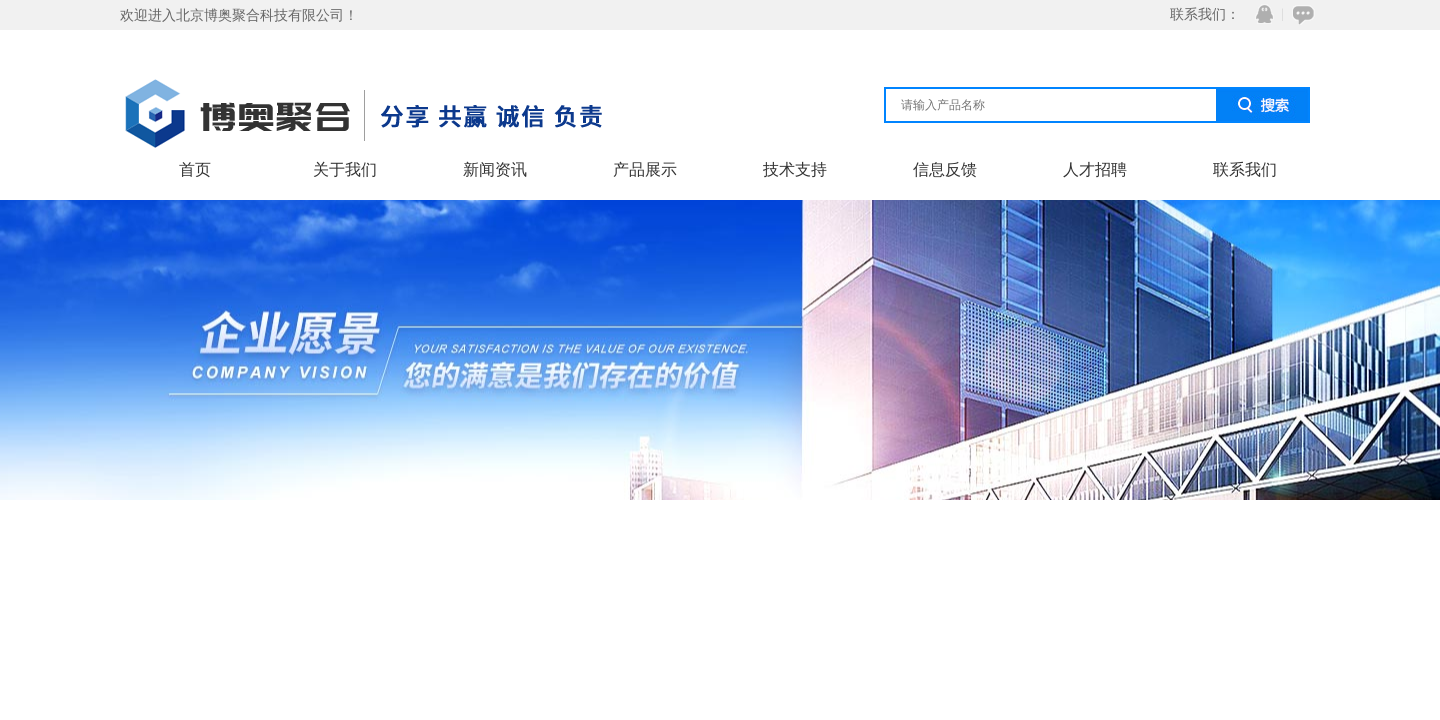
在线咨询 (1300, 14)
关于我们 (345, 169)
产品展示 (645, 169)
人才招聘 (1095, 169)
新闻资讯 (495, 169)
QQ (1260, 14)
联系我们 (1245, 169)
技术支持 (795, 169)
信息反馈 (945, 169)
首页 (195, 169)
